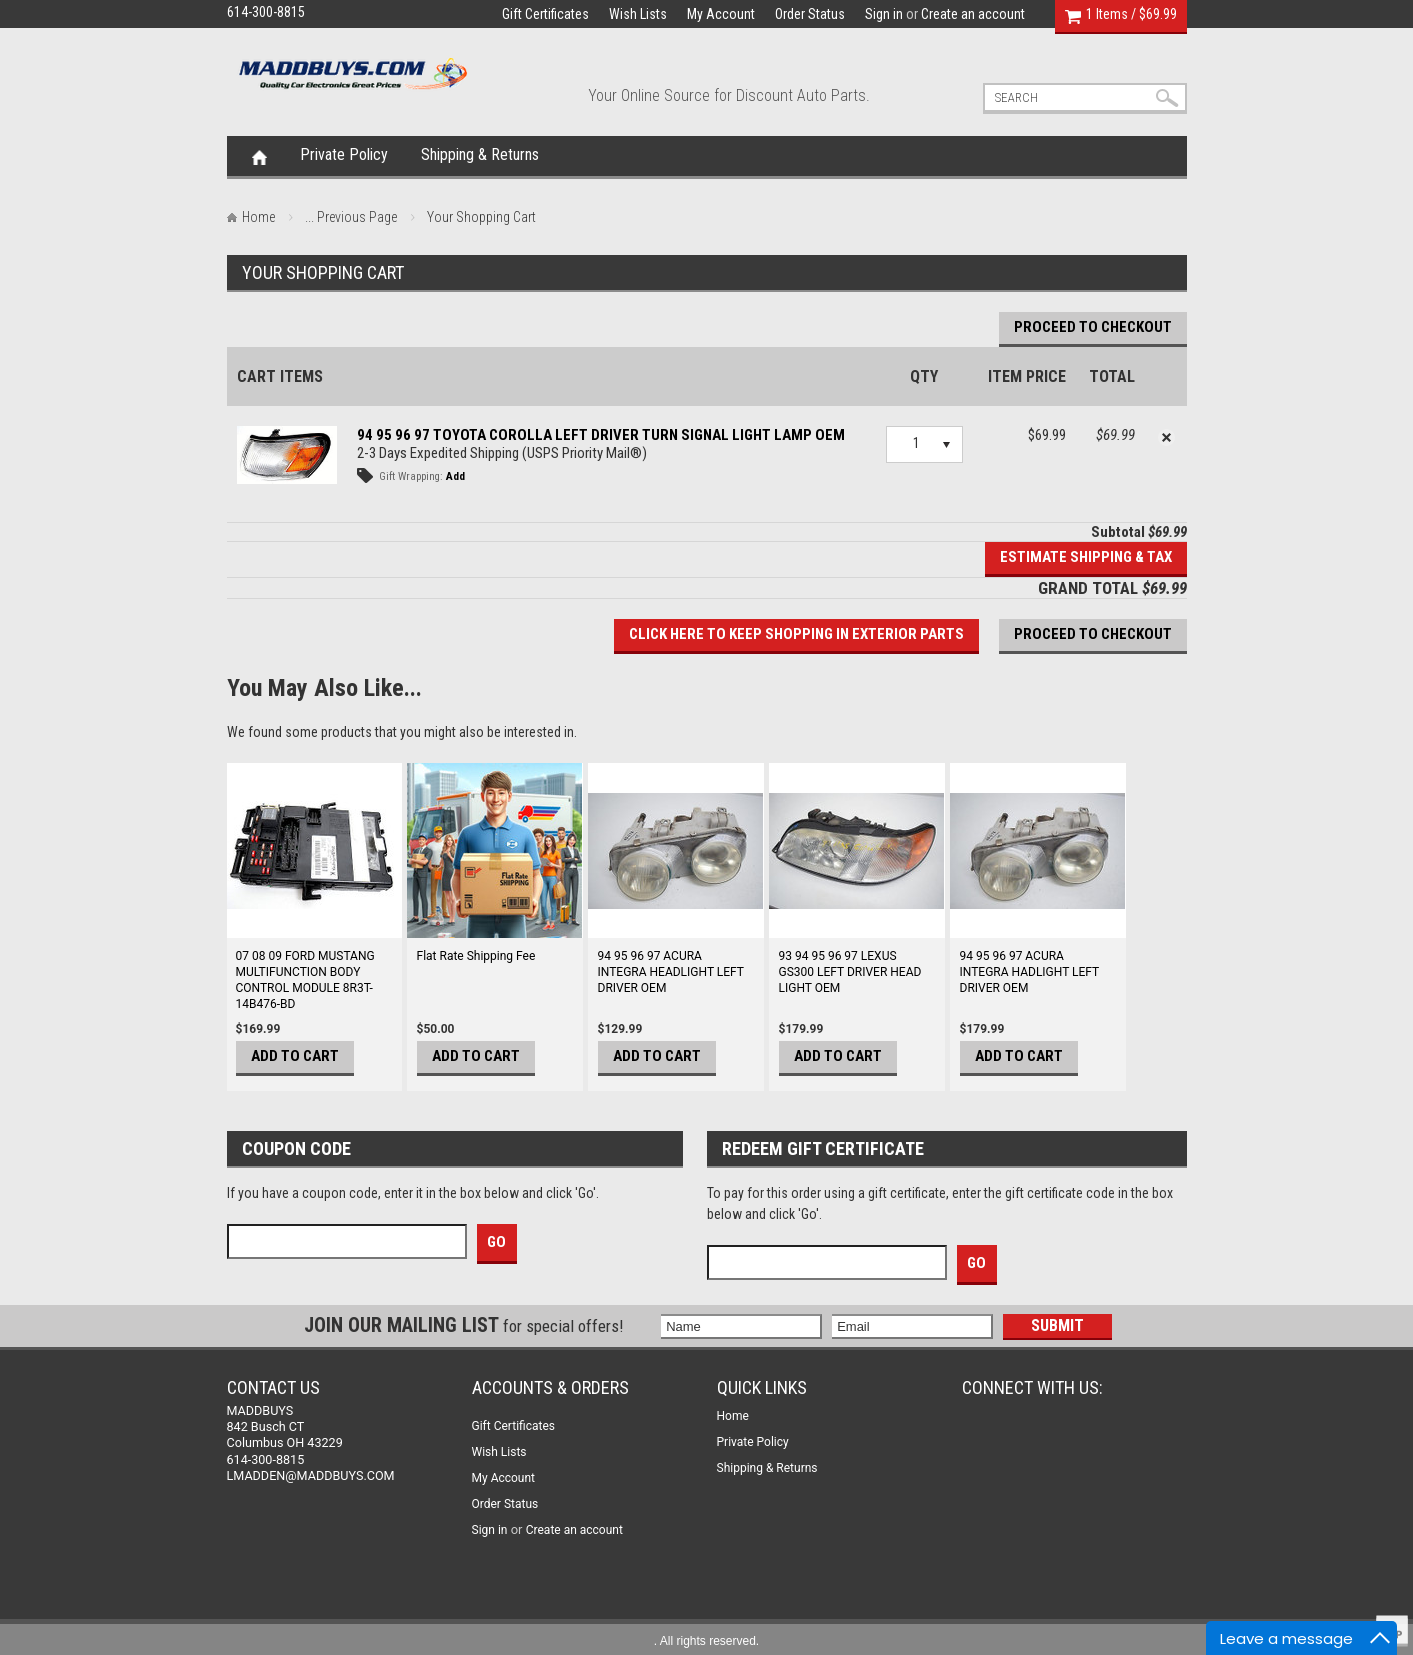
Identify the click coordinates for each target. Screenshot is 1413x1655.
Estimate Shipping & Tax (1086, 557)
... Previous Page (351, 217)
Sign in (884, 14)
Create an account (973, 14)
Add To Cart (295, 1056)
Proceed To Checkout (1093, 327)
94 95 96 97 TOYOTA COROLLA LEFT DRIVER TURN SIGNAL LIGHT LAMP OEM (601, 435)
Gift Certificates (545, 14)
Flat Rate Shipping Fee (476, 956)
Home (259, 156)
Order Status (810, 14)
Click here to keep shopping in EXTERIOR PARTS (796, 634)
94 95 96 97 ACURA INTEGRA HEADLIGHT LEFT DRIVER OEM (671, 972)
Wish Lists (638, 14)
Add (455, 476)
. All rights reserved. (706, 1641)
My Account (721, 14)
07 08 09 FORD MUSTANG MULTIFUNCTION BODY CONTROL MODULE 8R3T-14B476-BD (305, 980)
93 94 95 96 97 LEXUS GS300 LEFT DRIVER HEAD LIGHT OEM (850, 972)
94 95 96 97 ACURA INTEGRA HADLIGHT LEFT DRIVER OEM (1030, 972)
